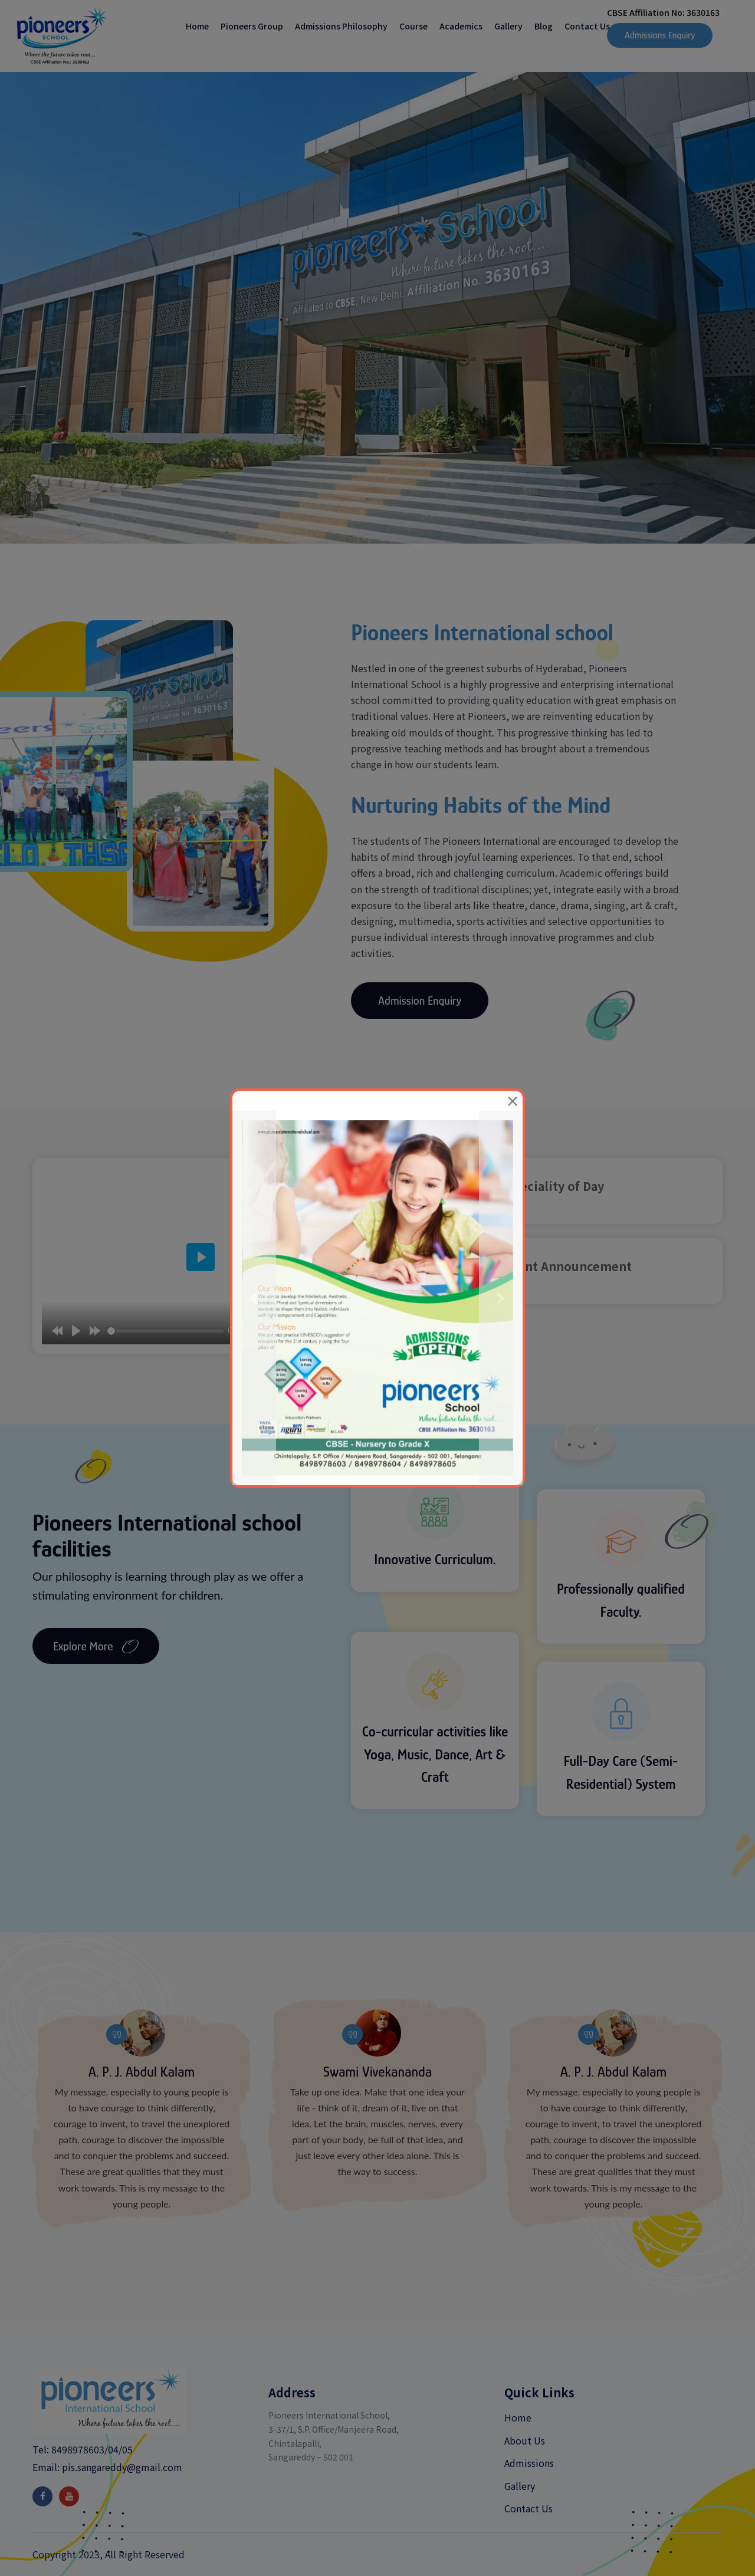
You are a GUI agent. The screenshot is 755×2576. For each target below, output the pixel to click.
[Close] (512, 1100)
